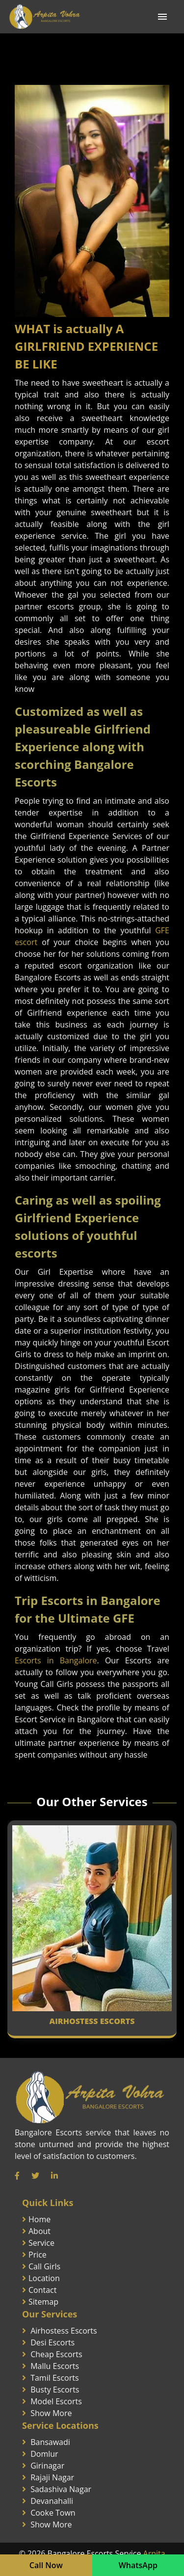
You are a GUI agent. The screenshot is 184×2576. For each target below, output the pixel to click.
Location (44, 2278)
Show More (51, 2413)
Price (37, 2254)
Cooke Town (53, 2512)
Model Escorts (56, 2401)
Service (41, 2242)
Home (39, 2219)
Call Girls (44, 2266)
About (39, 2231)
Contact (42, 2290)
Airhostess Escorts (63, 2330)
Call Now (46, 2565)
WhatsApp (138, 2565)
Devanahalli (51, 2501)
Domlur (44, 2453)
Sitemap (43, 2301)
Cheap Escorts (56, 2354)
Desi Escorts (52, 2342)
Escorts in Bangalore (56, 1660)
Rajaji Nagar (52, 2477)
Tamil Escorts (54, 2377)
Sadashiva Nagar (60, 2489)
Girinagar (47, 2465)
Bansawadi (50, 2442)
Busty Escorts (54, 2389)
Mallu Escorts (54, 2366)
